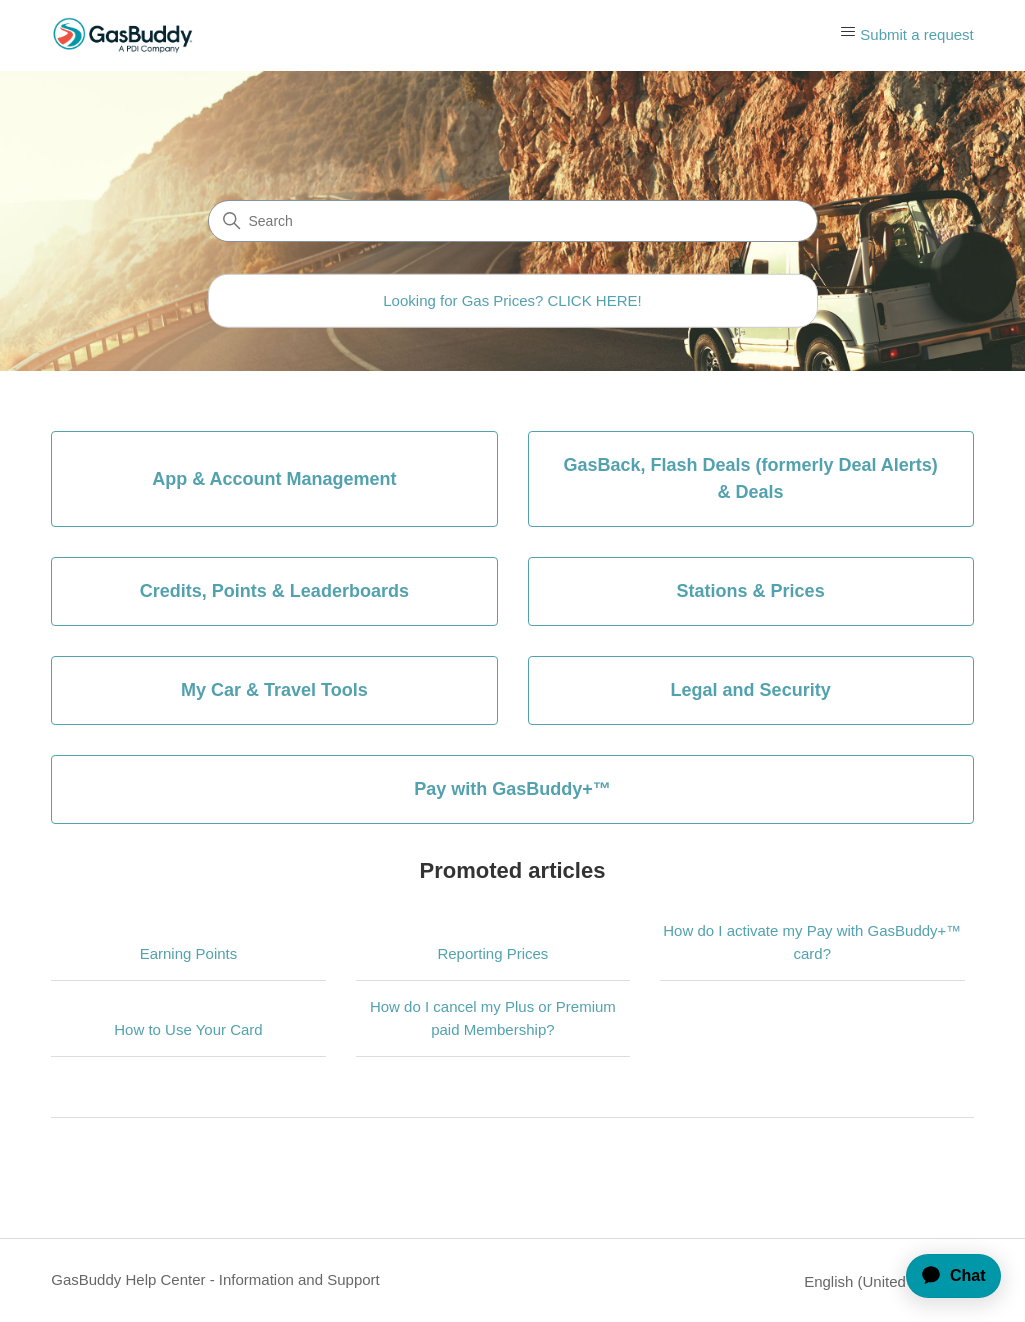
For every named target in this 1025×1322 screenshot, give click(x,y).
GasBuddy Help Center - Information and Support (215, 1279)
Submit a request (916, 34)
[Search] (513, 221)
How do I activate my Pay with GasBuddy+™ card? (812, 942)
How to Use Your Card (188, 1029)
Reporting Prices (492, 953)
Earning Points (189, 953)
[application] (945, 1276)
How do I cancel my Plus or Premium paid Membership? (493, 1018)
